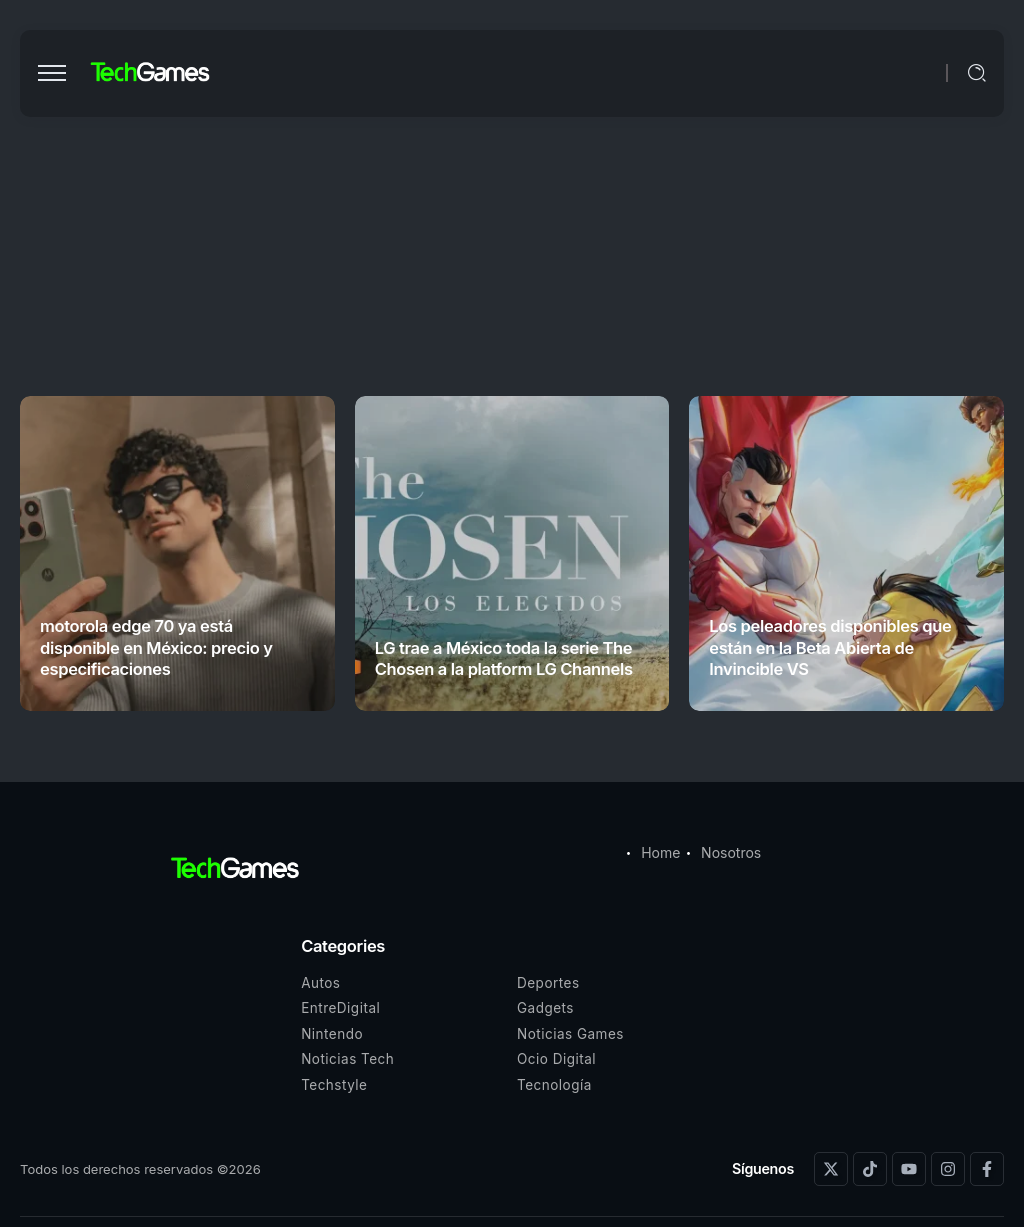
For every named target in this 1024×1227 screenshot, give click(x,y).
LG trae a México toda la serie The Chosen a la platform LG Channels (504, 658)
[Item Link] (177, 553)
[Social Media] (831, 1169)
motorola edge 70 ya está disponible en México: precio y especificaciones (156, 647)
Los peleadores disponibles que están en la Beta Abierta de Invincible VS (830, 647)
